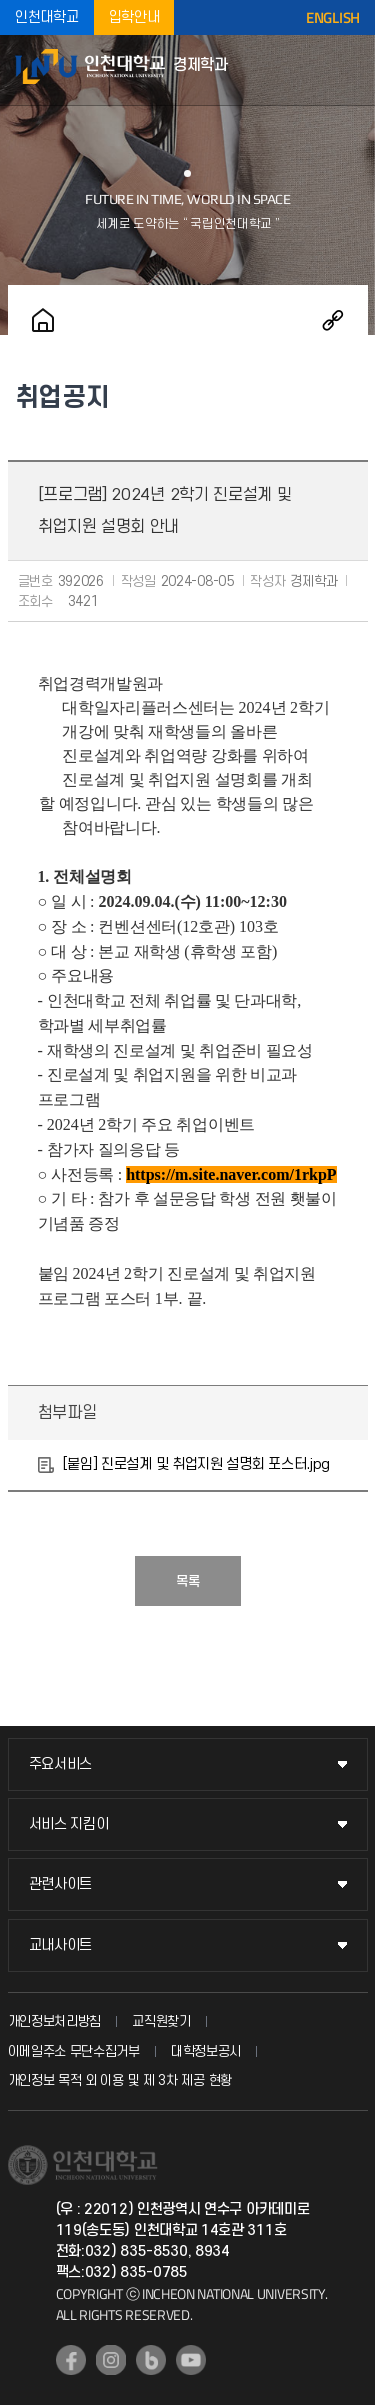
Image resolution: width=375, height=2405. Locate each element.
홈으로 (43, 320)
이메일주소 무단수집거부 (74, 2051)
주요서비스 (61, 1764)
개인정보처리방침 (55, 2021)
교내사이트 (61, 1945)
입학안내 (134, 17)
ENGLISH (333, 18)
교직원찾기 (161, 2021)
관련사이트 (61, 1884)
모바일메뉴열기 (350, 70)
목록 (188, 1581)
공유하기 (333, 320)
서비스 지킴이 (69, 1824)
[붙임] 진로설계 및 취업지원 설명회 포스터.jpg (197, 1464)
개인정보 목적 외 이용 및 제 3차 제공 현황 (120, 2080)
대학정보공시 (206, 2051)
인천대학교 (47, 17)
